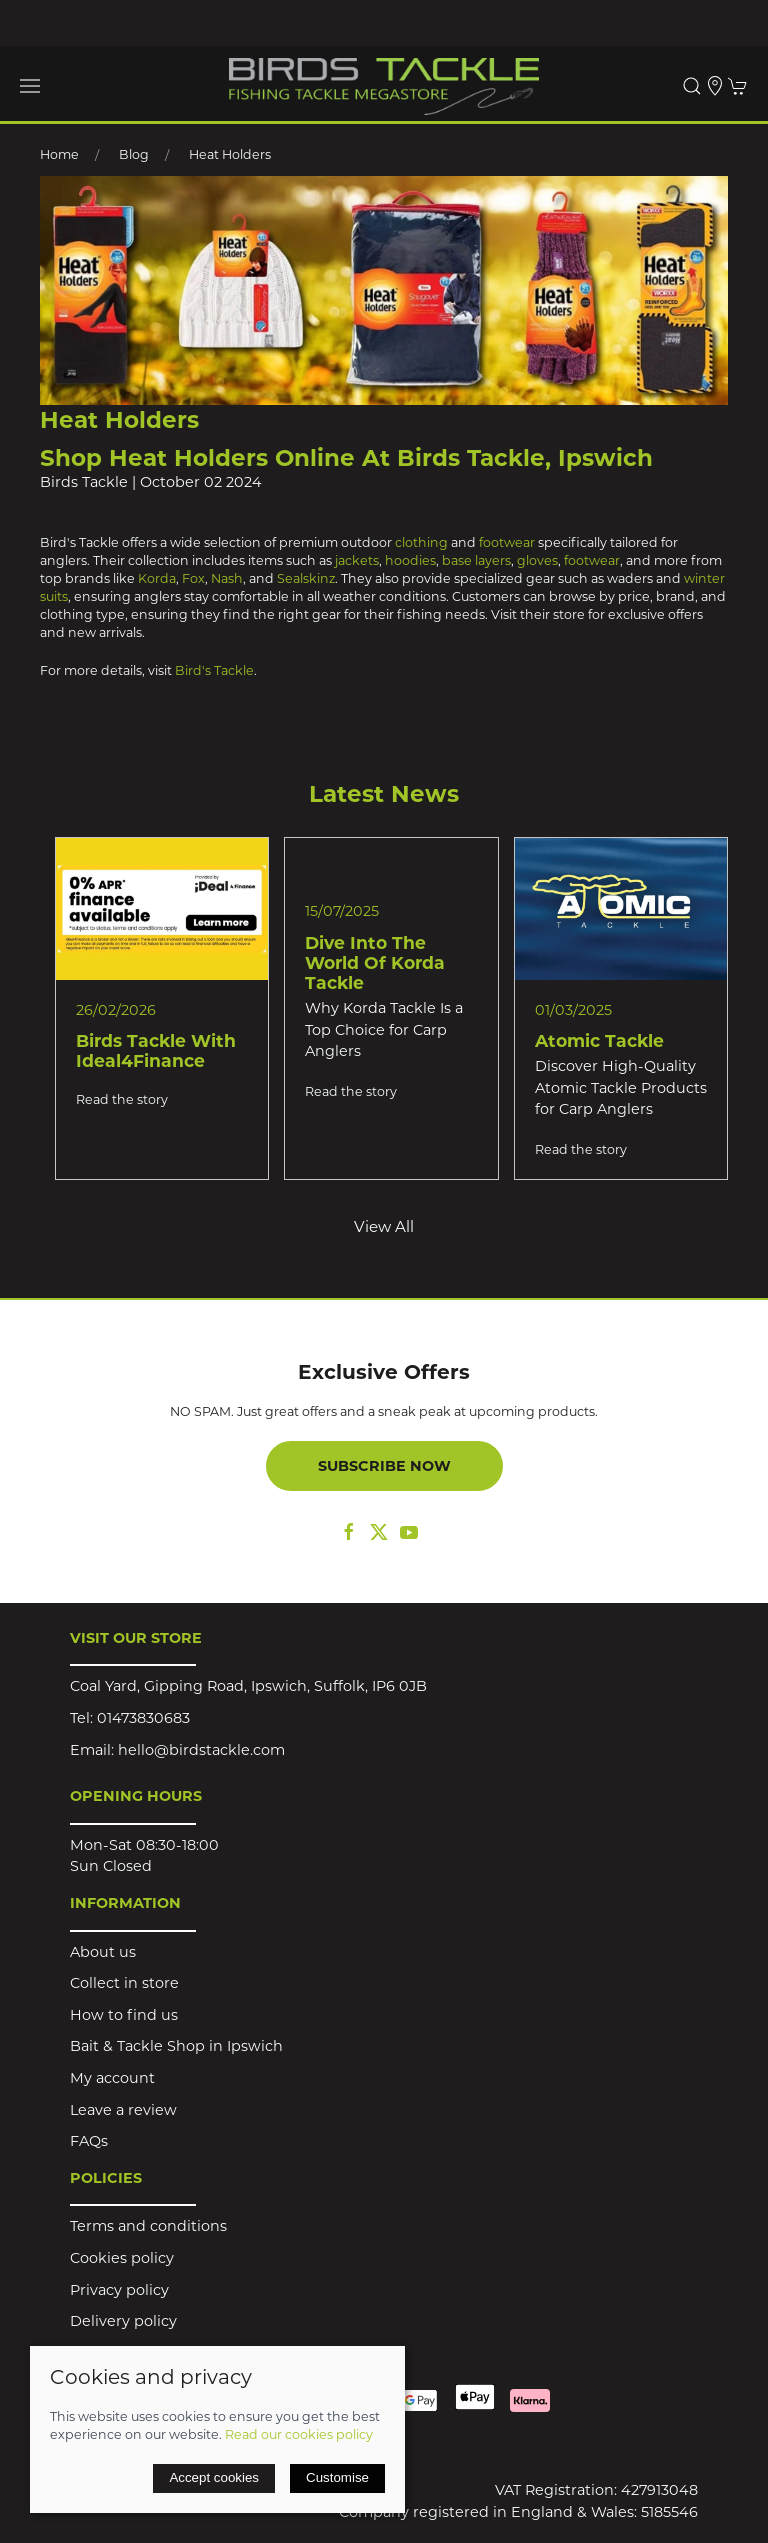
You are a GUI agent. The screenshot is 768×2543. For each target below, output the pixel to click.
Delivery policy (123, 2321)
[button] (30, 86)
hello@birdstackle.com (201, 1750)
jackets (357, 560)
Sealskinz (306, 578)
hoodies (410, 560)
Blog (134, 154)
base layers (475, 560)
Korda (157, 578)
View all (384, 1226)
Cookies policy (122, 2258)
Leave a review (123, 2110)
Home (59, 154)
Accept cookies (214, 2477)
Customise (337, 2477)
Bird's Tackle (214, 670)
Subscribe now (384, 1466)
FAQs (89, 2141)
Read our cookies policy (299, 2434)
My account (112, 2078)
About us (103, 1952)
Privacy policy (119, 2290)
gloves (537, 560)
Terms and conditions (148, 2226)
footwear (507, 542)
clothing (423, 542)
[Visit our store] (715, 86)
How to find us (124, 2015)
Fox (193, 578)
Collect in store (124, 1983)
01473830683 (143, 1718)
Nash (227, 578)
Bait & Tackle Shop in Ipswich (176, 2046)
